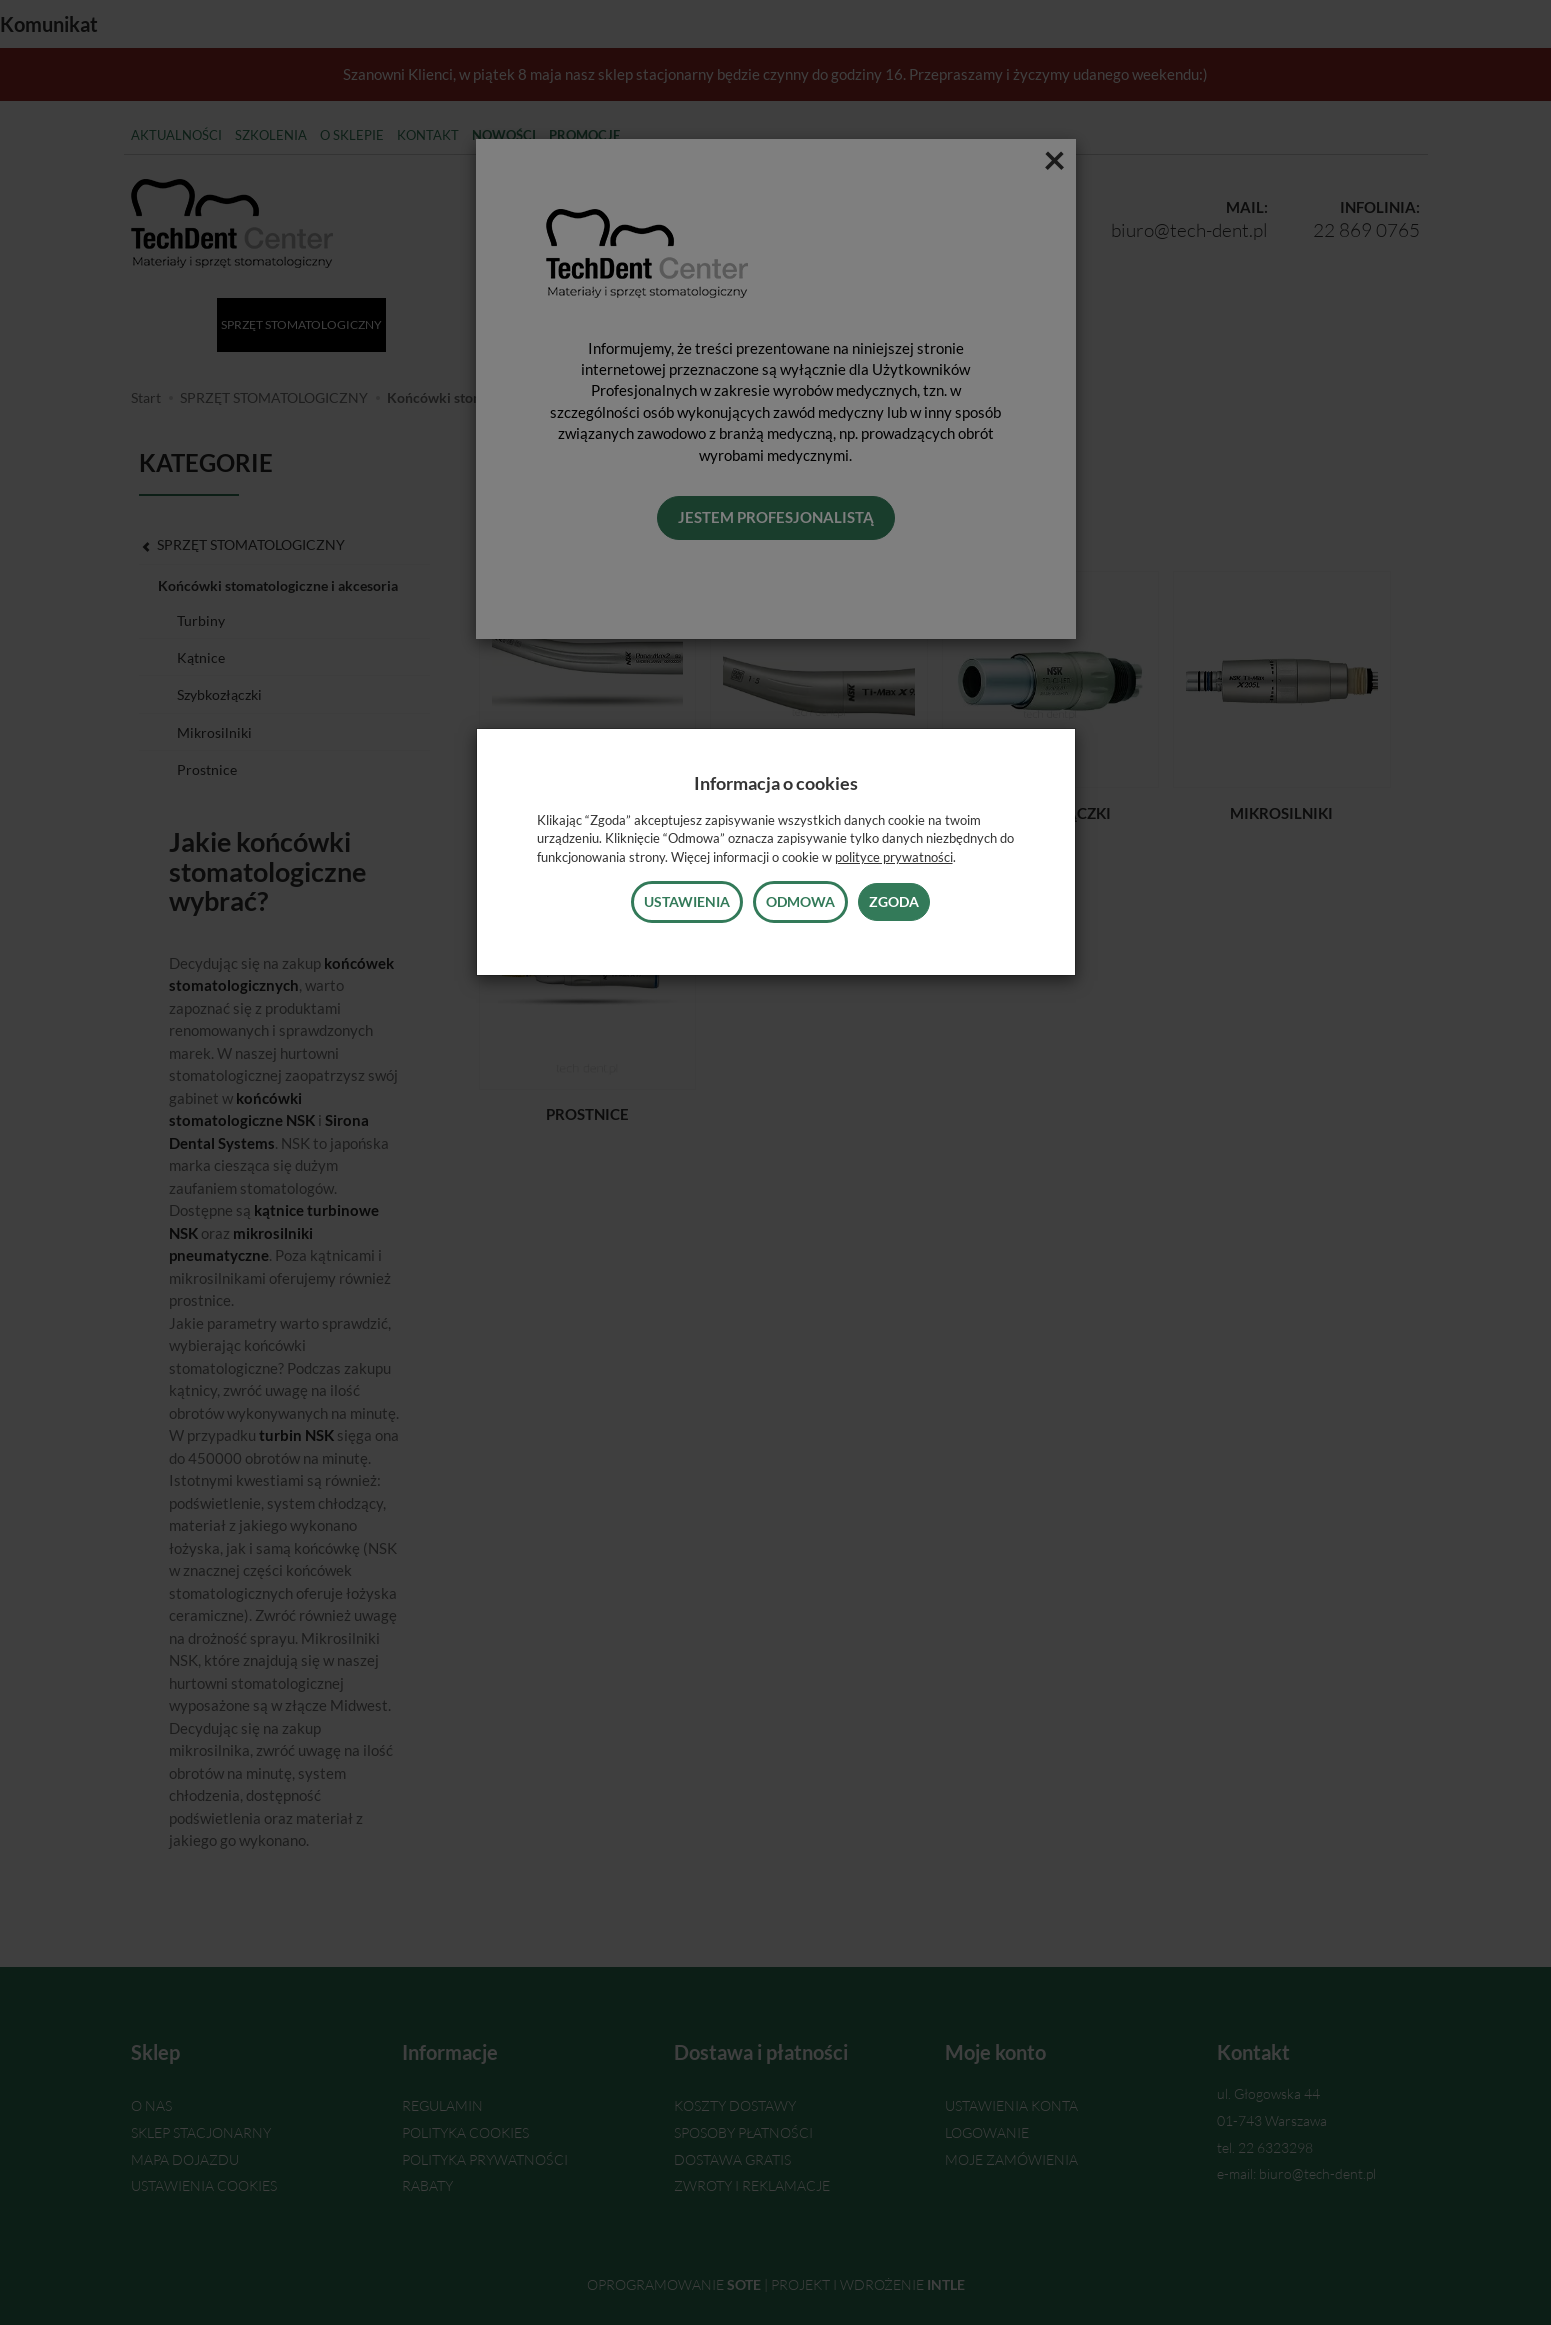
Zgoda (894, 901)
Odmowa (800, 901)
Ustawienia (687, 901)
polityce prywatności (894, 857)
